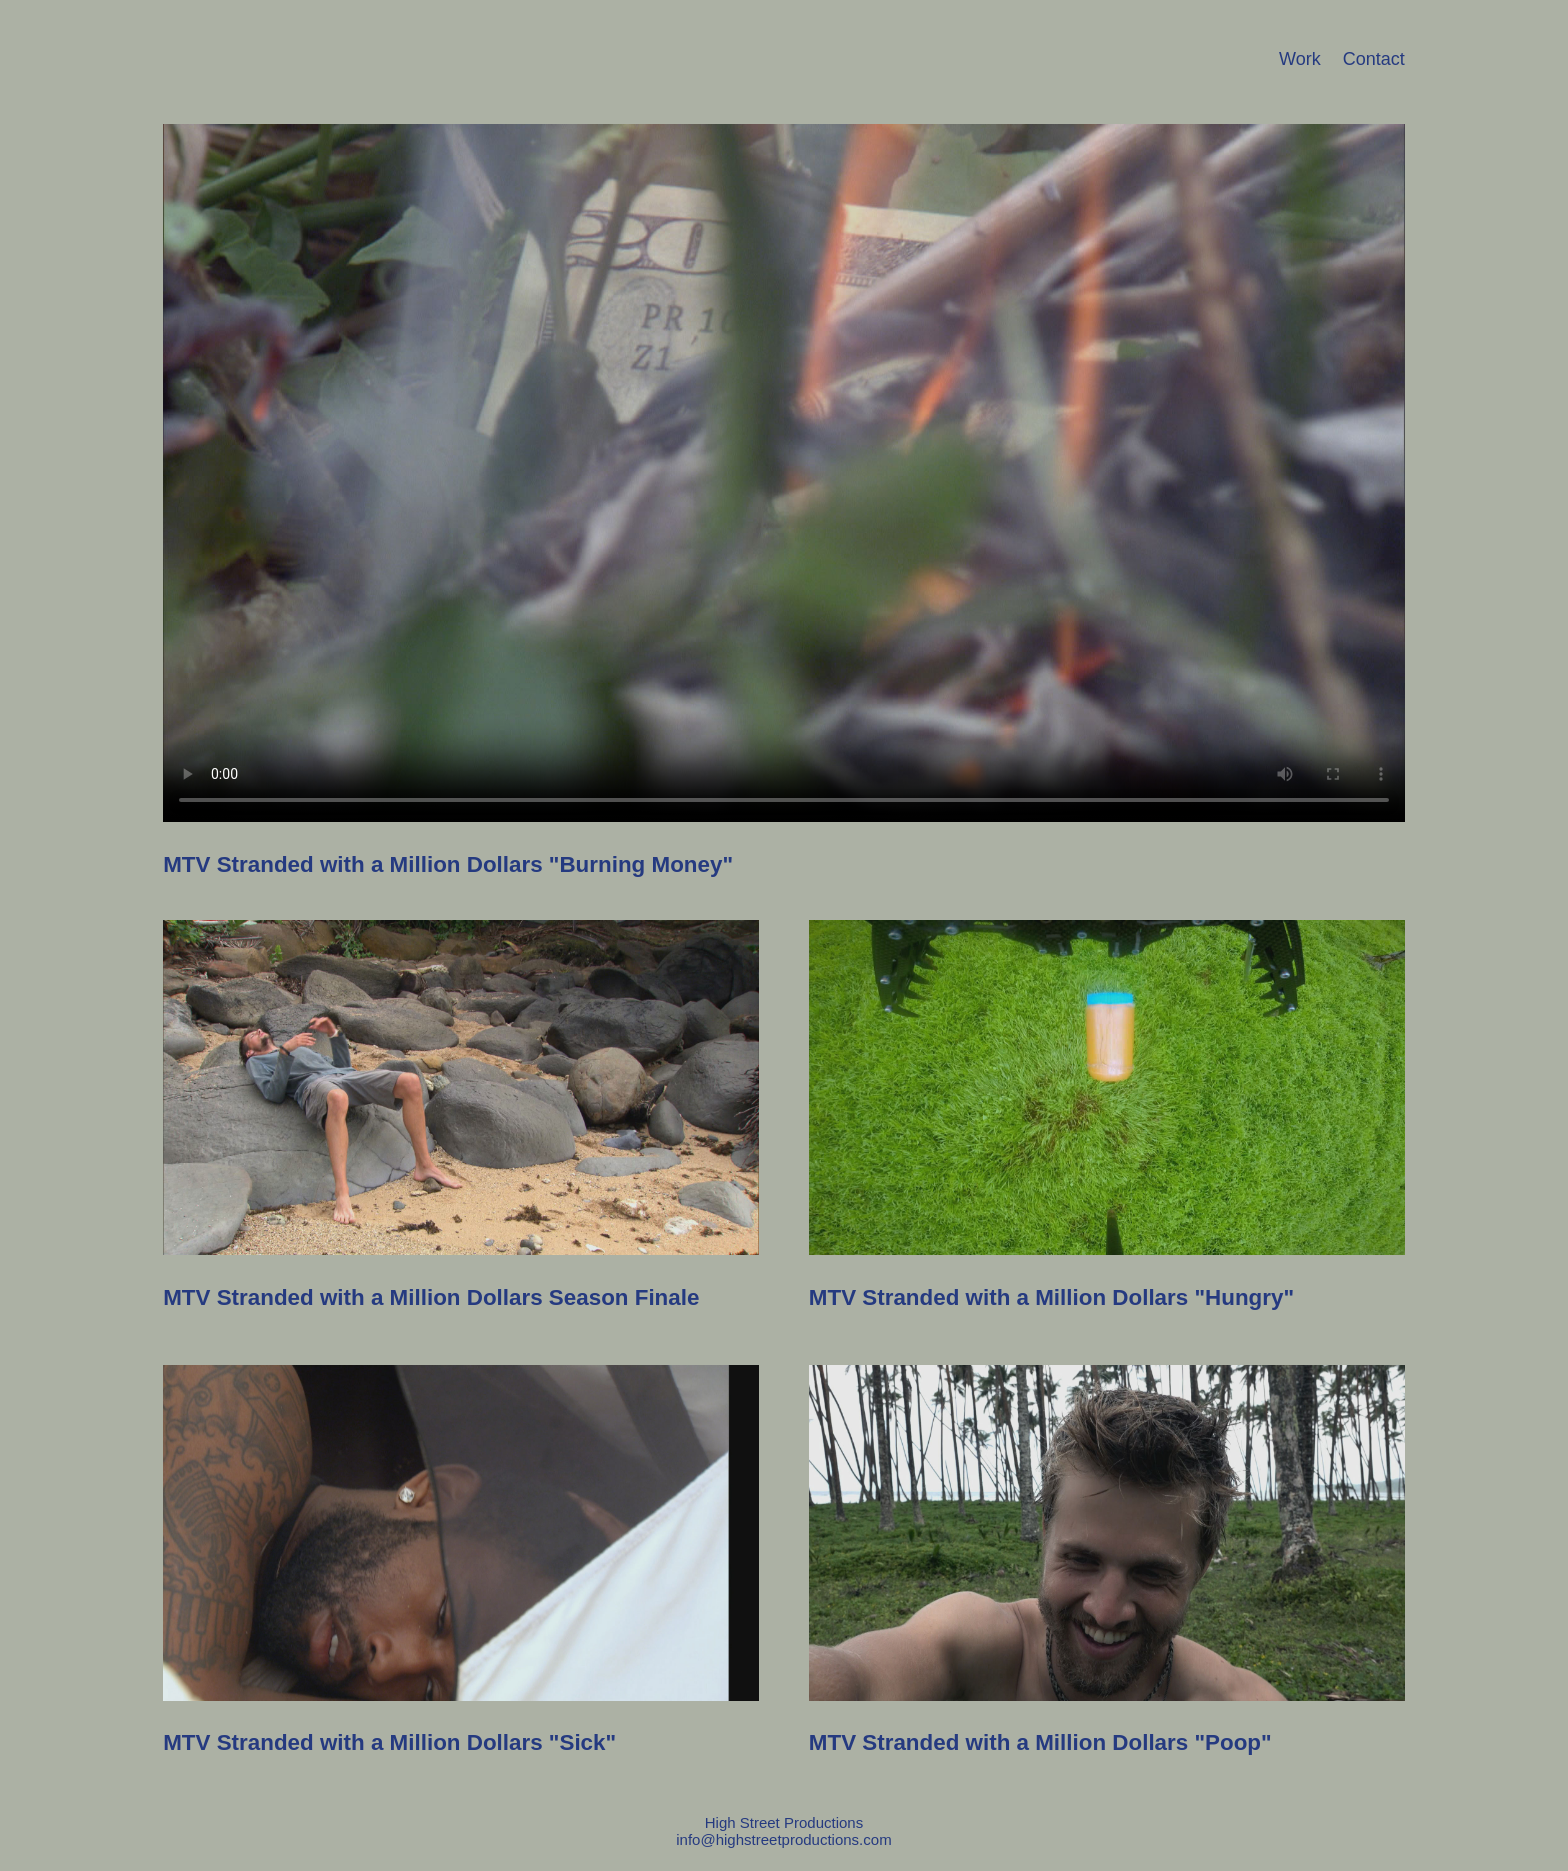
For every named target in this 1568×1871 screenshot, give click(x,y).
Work (1300, 59)
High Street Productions (784, 1822)
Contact (1374, 59)
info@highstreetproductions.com (783, 1839)
